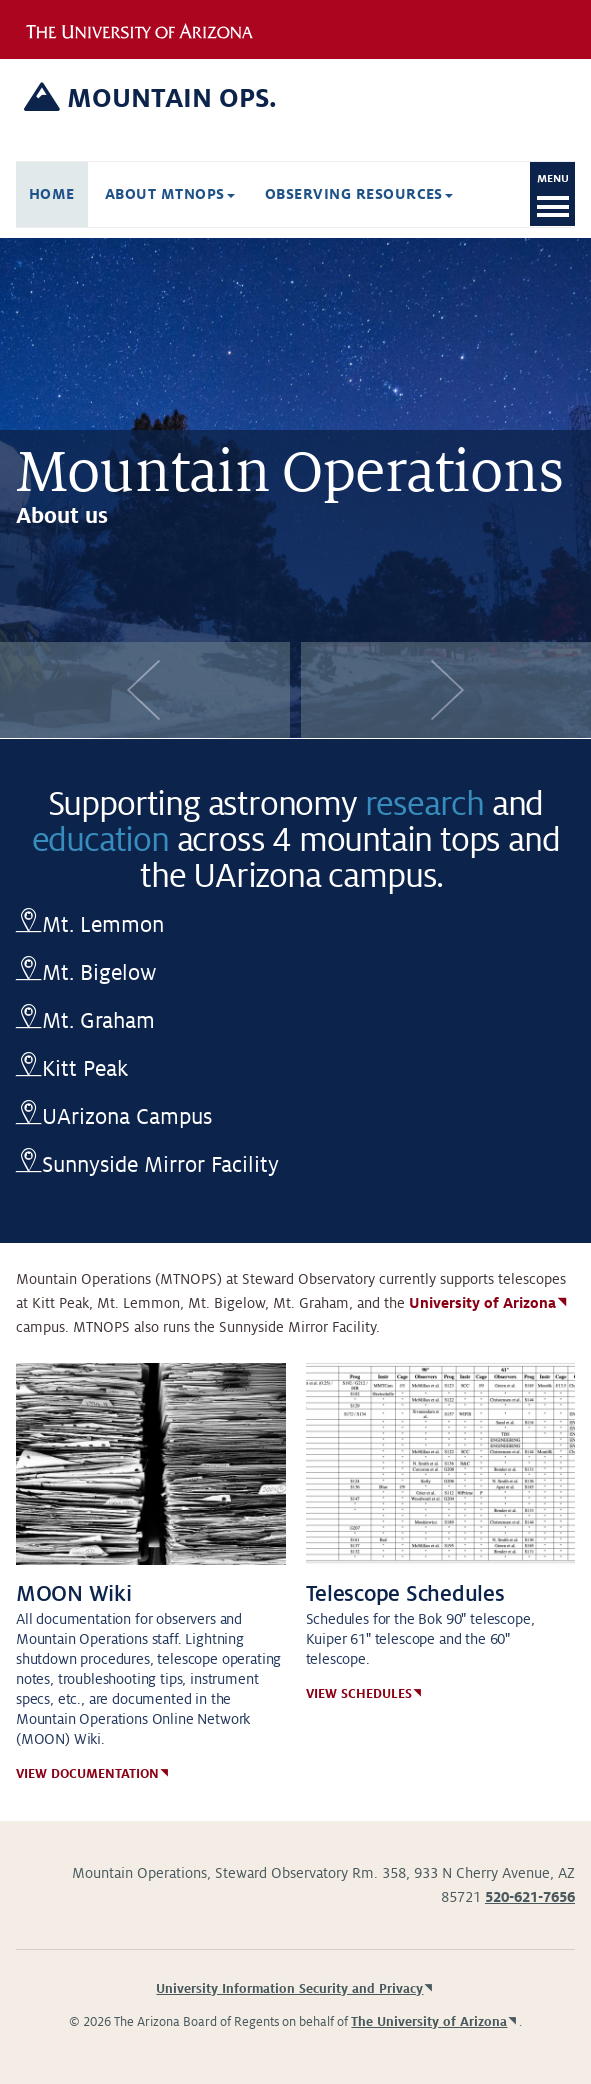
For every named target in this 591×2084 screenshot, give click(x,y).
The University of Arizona (429, 2022)
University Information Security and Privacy (289, 1989)
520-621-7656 (530, 1897)
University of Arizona (482, 1303)
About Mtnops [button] (170, 194)
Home (52, 194)
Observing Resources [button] (359, 194)
